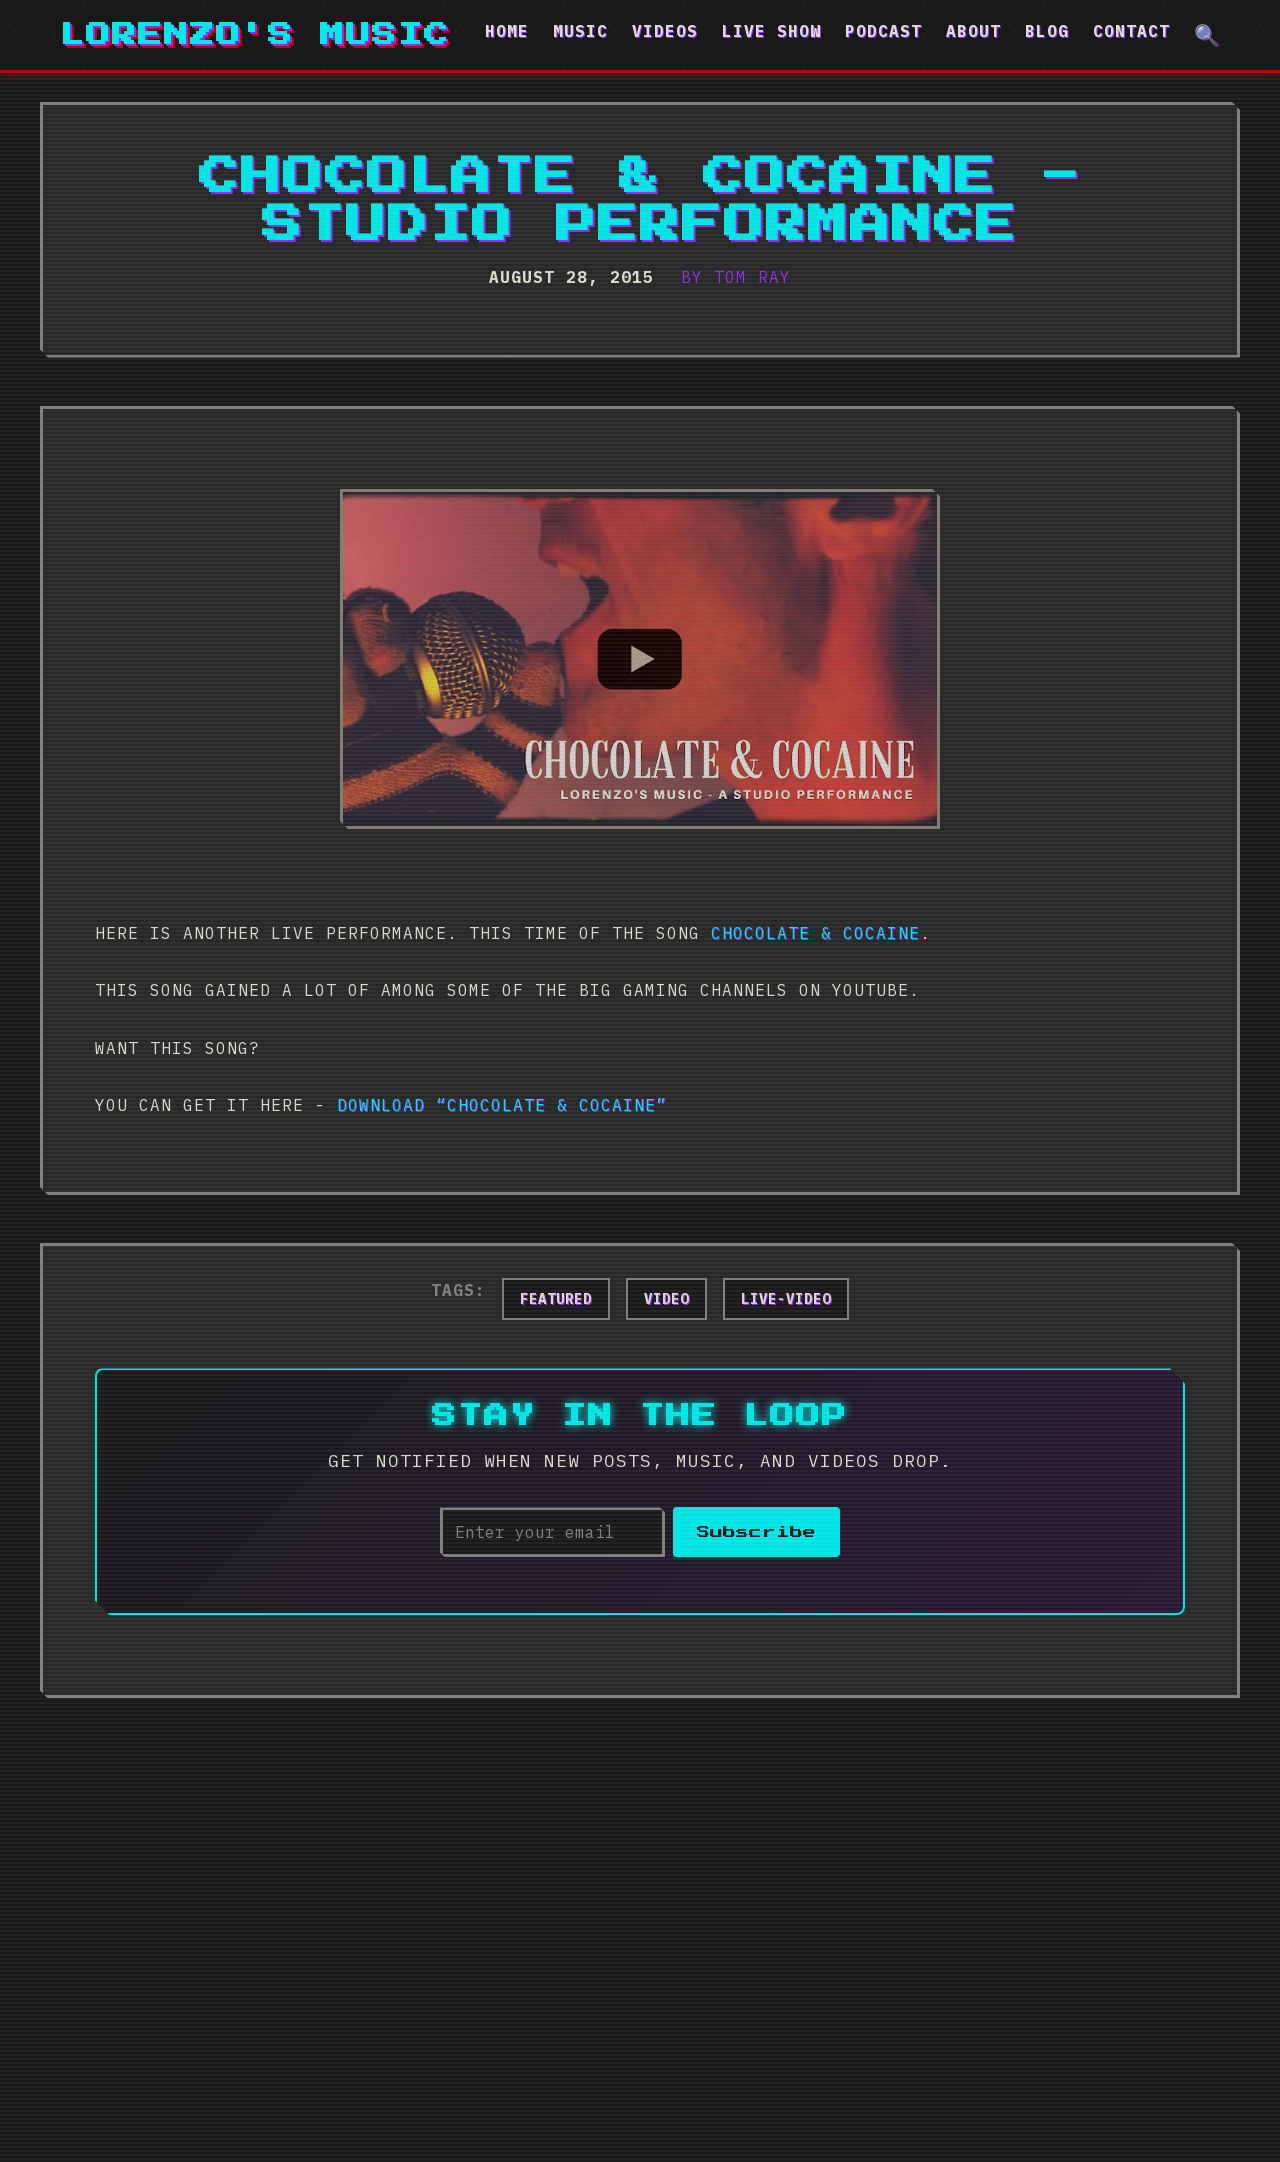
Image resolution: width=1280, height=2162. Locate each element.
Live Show (771, 31)
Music (580, 31)
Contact (1131, 31)
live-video (786, 1299)
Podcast (883, 31)
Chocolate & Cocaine (815, 933)
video (666, 1299)
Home (507, 31)
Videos (665, 31)
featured (556, 1299)
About (973, 31)
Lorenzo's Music (255, 35)
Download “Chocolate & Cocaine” (502, 1105)
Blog (1047, 31)
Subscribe (756, 1532)
